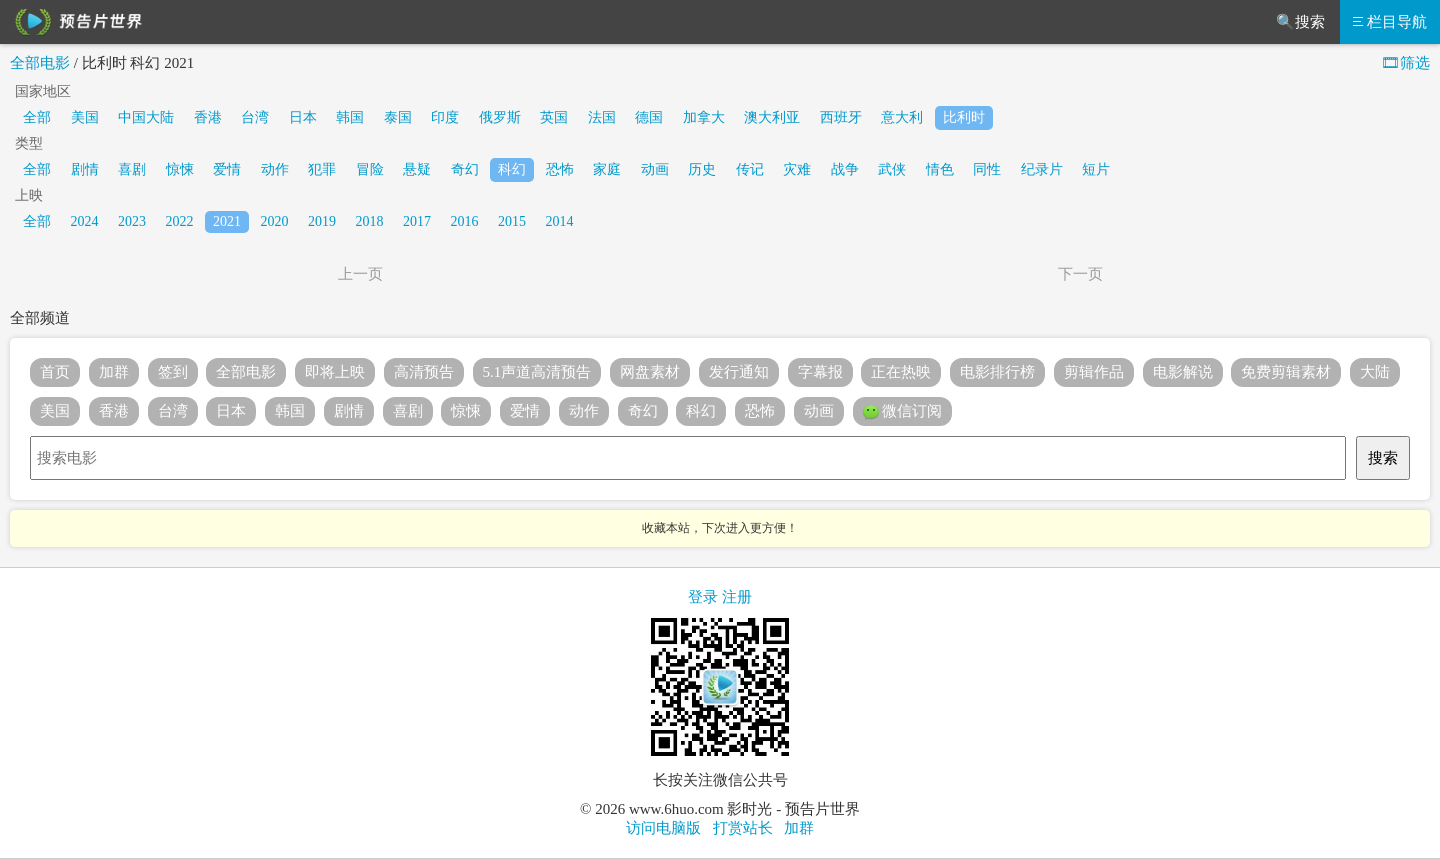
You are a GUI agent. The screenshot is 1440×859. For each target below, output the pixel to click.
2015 (512, 221)
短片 (1096, 169)
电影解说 (1183, 372)
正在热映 (901, 372)
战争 (845, 169)
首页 (55, 372)
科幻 (512, 169)
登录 (703, 597)
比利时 (964, 117)
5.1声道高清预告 (537, 372)
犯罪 (322, 169)
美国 (85, 117)
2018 (370, 221)
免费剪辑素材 (1286, 372)
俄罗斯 (500, 117)
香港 (208, 117)
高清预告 (424, 372)
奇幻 (465, 169)
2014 (560, 221)
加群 (114, 372)
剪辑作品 (1094, 372)
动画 (655, 169)
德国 (649, 117)
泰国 (398, 117)
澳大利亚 (772, 117)
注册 (737, 597)
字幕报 (820, 372)
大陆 (1375, 372)
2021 (227, 221)
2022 (180, 221)
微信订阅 (903, 412)
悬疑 (417, 169)
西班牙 (841, 117)
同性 (987, 169)
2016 (465, 221)
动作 (275, 169)
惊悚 (180, 169)
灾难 (797, 169)
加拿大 (704, 117)
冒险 (370, 169)
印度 (445, 117)
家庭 (607, 169)
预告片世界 (75, 22)
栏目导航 (1390, 22)
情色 (940, 169)
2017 (417, 221)
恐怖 (560, 169)
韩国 (350, 117)
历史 (702, 169)
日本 (303, 117)
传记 (750, 169)
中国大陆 (146, 117)
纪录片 (1042, 169)
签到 (173, 372)
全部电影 (40, 63)
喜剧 (132, 169)
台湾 (255, 117)
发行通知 (739, 372)
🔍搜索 (1300, 22)
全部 (37, 117)
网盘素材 (650, 372)
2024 (85, 221)
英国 (554, 117)
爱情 (227, 169)
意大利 (902, 117)
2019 (322, 221)
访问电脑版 (663, 828)
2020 (275, 221)
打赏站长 (743, 828)
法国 (602, 117)
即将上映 (335, 372)
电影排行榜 (997, 372)
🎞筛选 (1405, 63)
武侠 (892, 169)
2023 (132, 221)
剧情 (85, 169)
